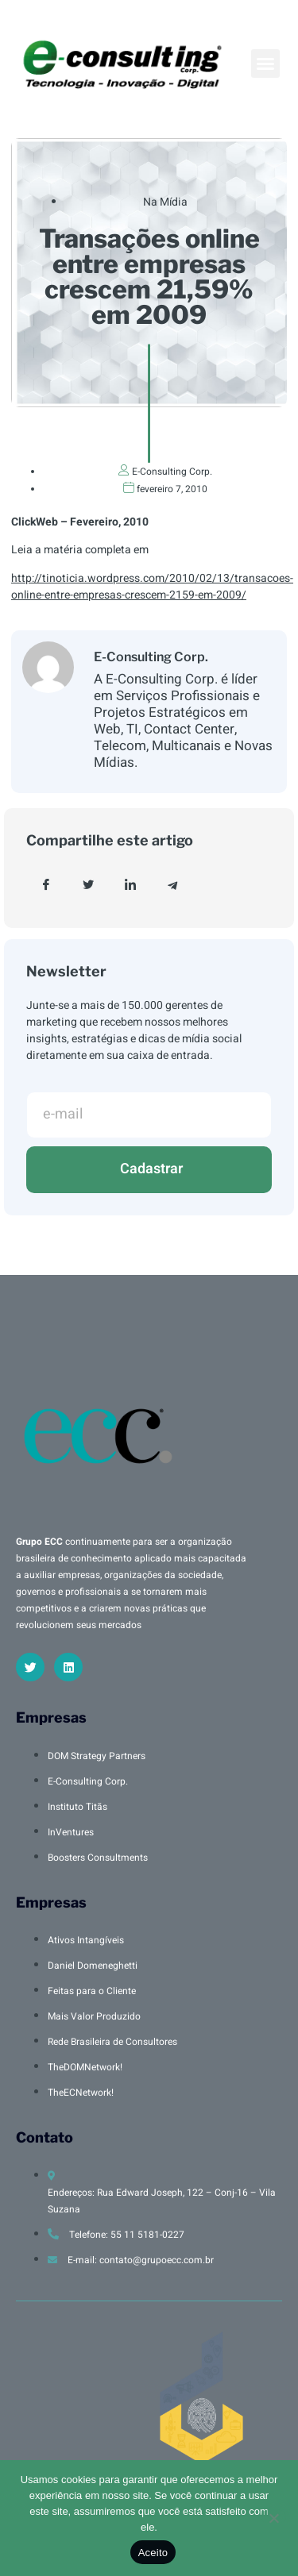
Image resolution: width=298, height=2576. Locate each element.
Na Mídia (165, 202)
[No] (273, 2516)
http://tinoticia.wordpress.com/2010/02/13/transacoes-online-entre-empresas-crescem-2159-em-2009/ (152, 586)
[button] (265, 63)
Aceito (153, 2553)
